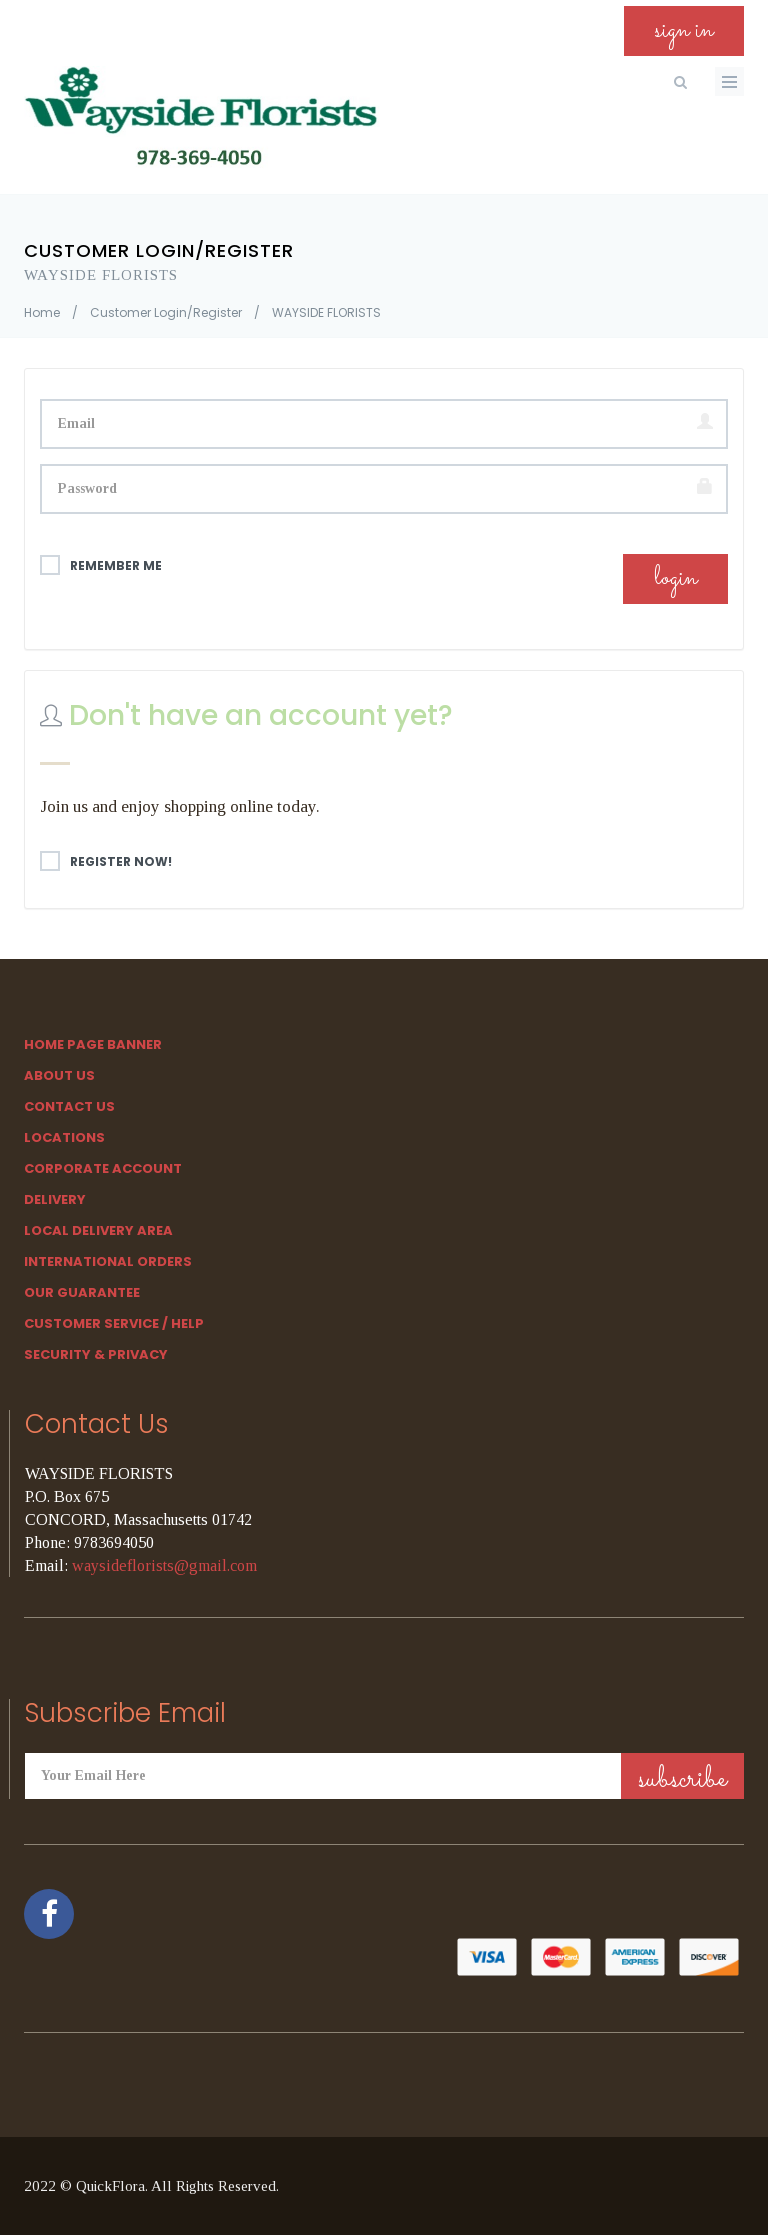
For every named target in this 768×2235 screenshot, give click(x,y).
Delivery (55, 1199)
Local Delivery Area (98, 1230)
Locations (64, 1137)
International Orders (108, 1261)
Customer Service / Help (114, 1323)
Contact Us (69, 1106)
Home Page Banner (93, 1044)
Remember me (101, 565)
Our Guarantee (82, 1292)
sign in (684, 30)
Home (42, 312)
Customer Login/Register (166, 312)
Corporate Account (103, 1168)
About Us (59, 1075)
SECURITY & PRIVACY (96, 1354)
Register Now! (106, 861)
